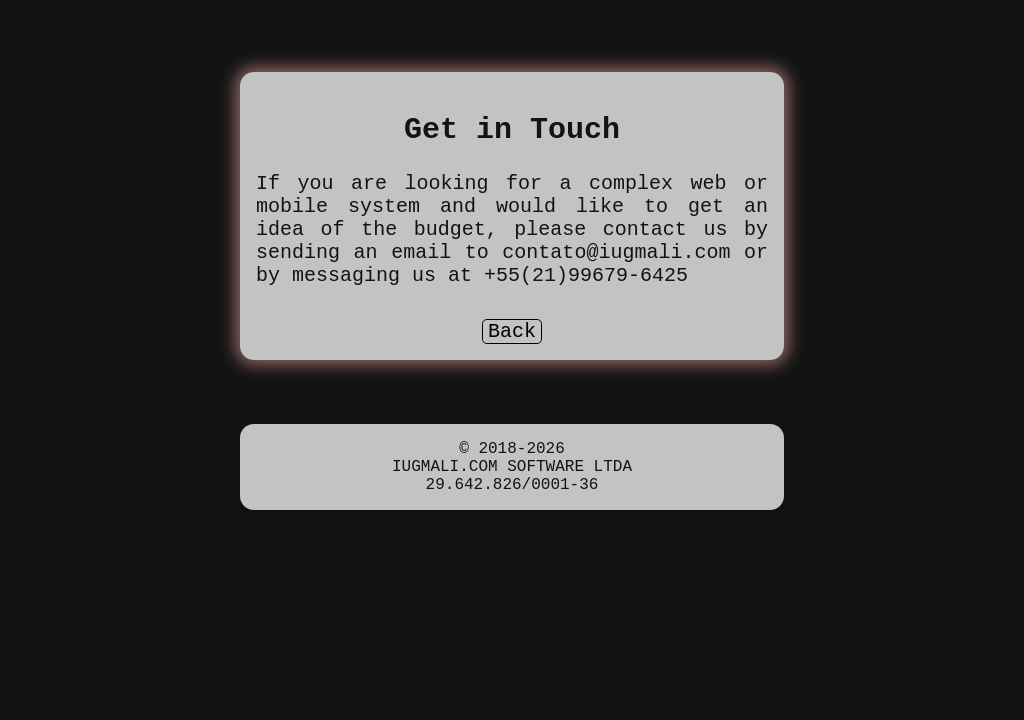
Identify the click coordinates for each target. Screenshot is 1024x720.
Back (512, 360)
